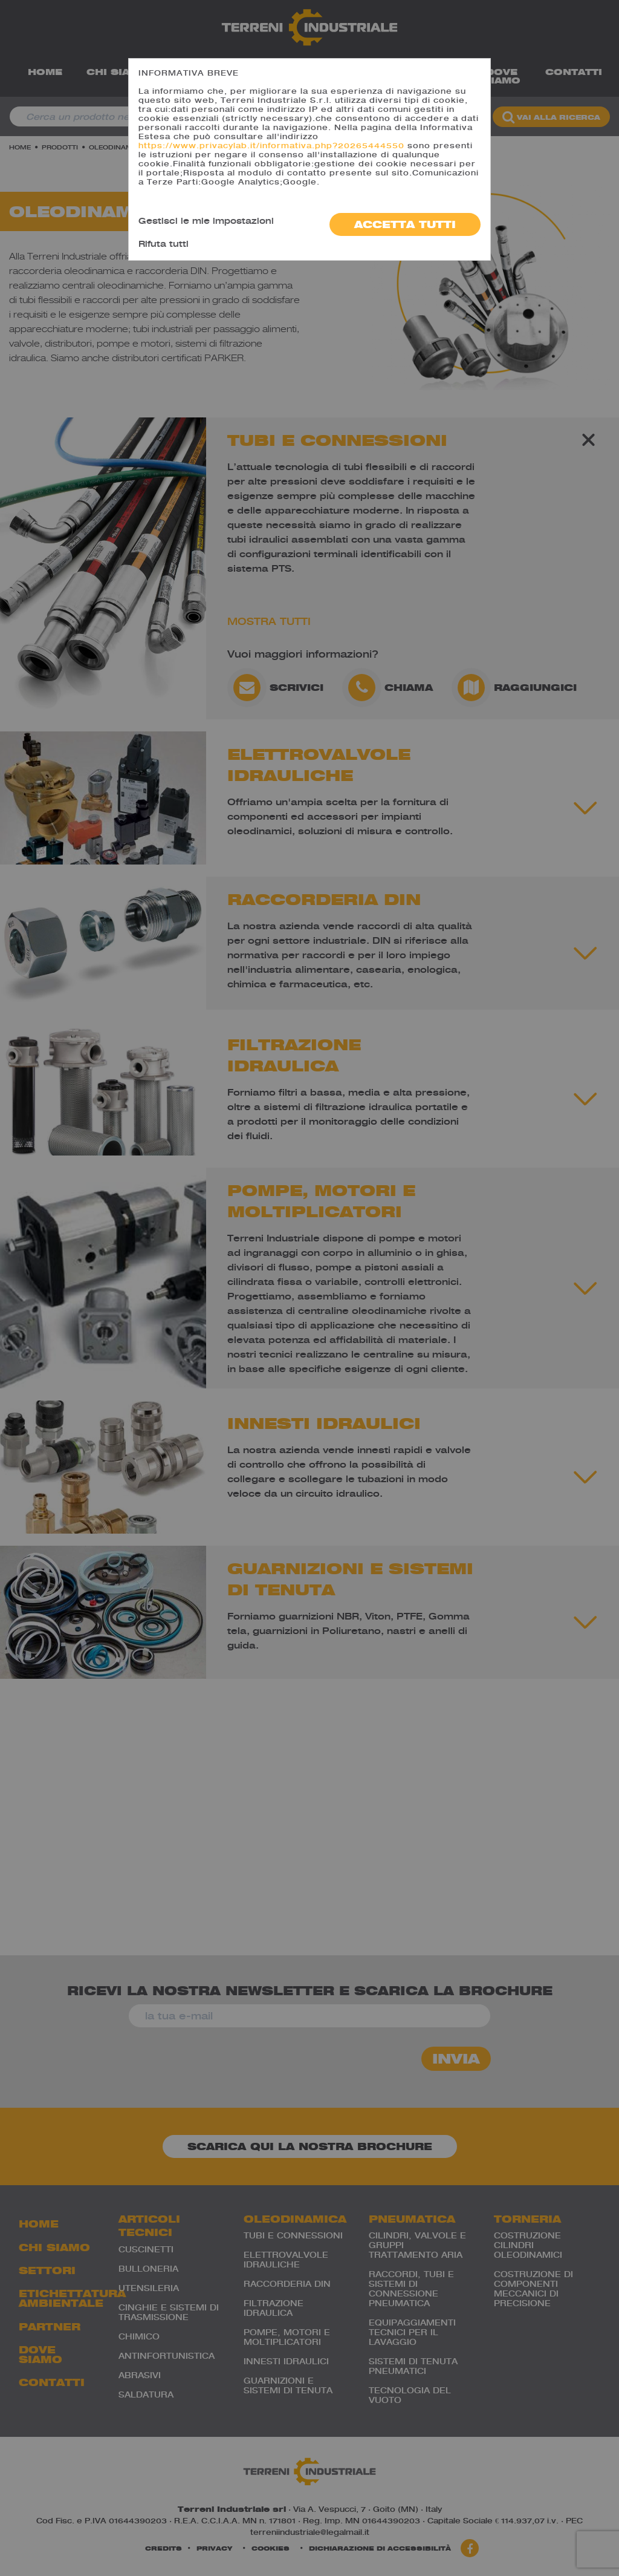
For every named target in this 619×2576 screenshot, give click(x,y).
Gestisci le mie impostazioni (206, 220)
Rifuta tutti (163, 243)
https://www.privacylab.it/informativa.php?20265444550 (271, 145)
